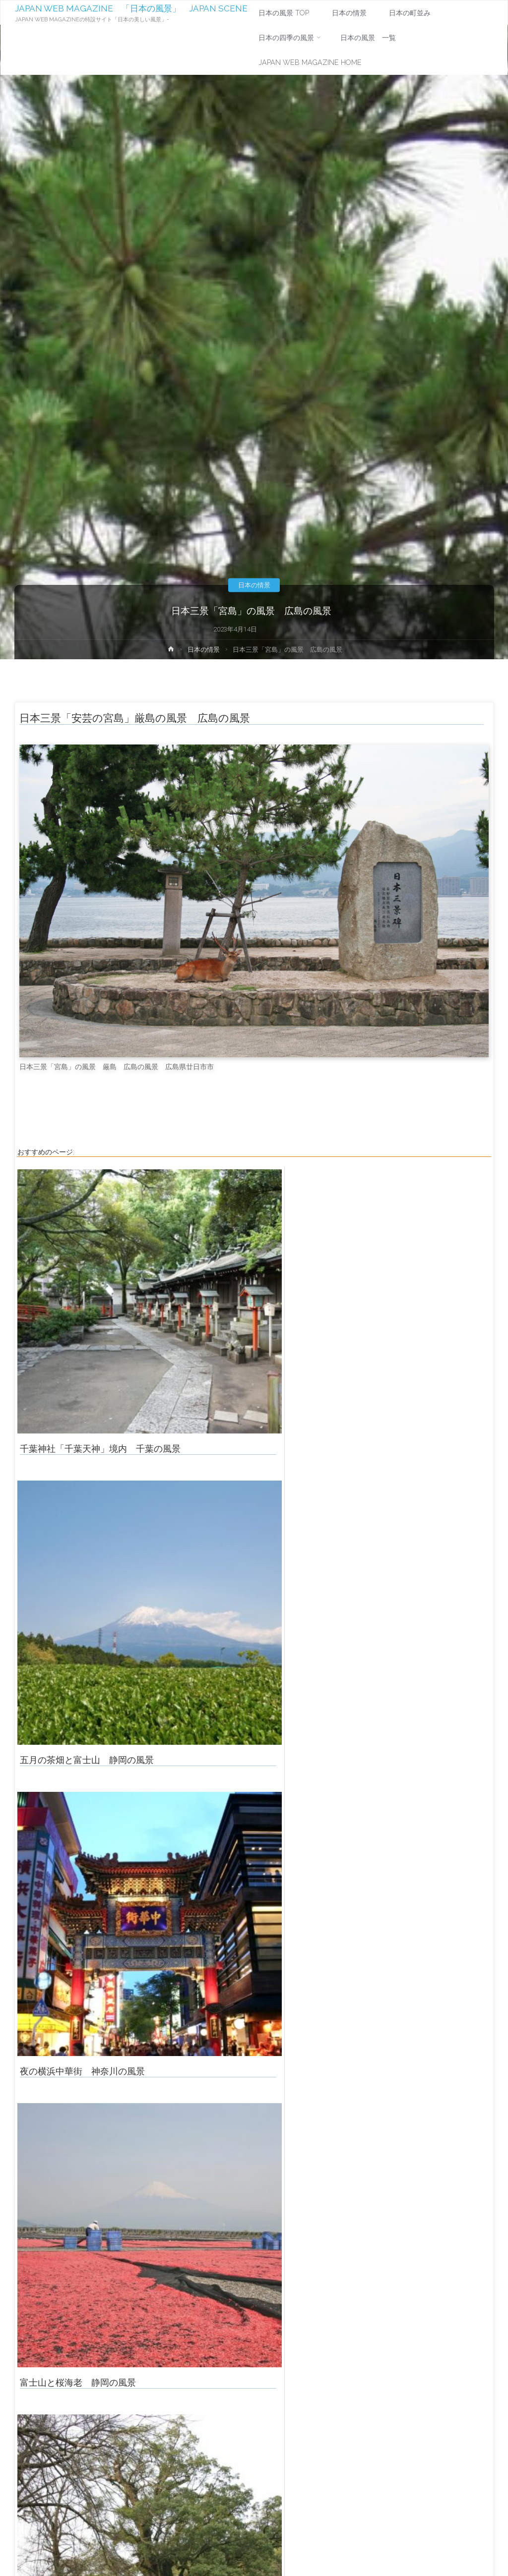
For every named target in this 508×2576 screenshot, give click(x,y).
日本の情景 (254, 584)
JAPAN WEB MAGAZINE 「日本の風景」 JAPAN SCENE (131, 8)
